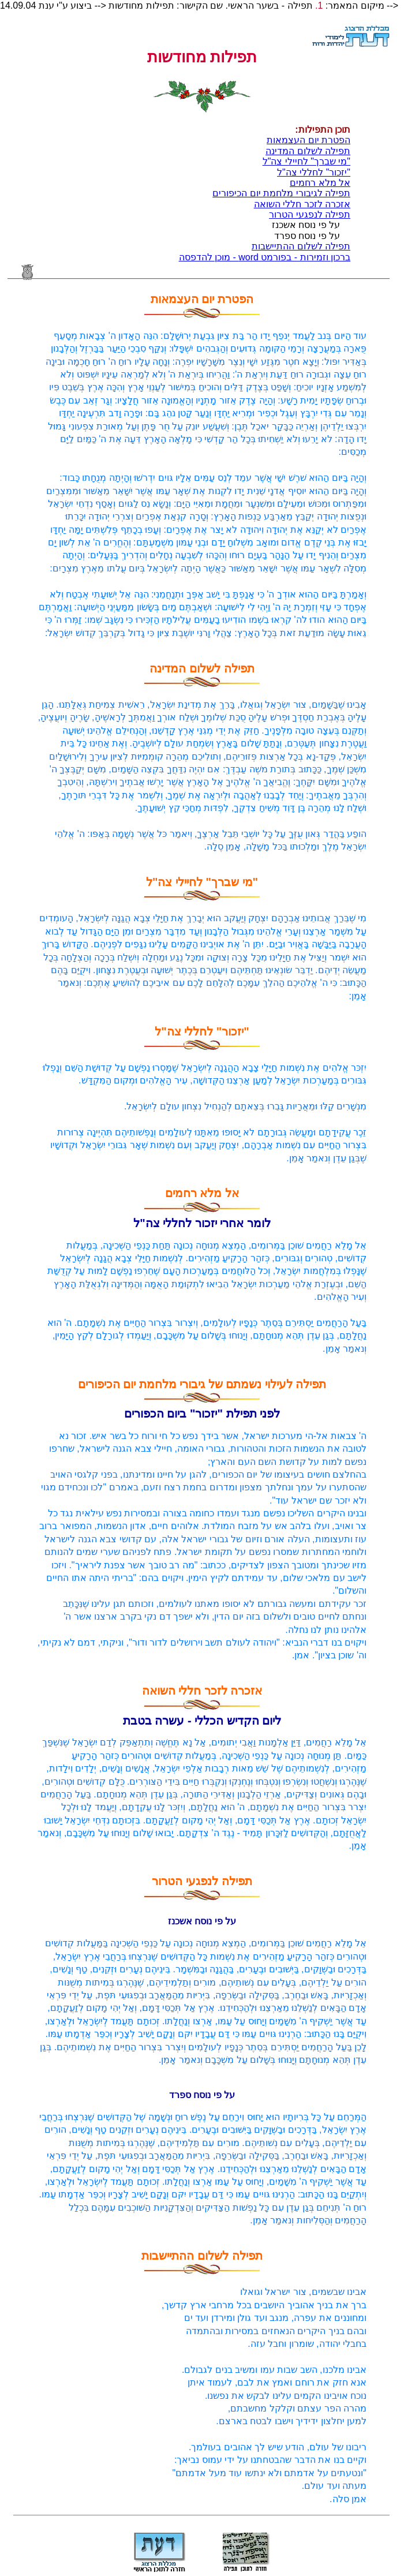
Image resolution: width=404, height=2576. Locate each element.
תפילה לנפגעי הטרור (309, 214)
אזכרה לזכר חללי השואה (302, 204)
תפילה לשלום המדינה (307, 151)
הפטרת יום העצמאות (308, 140)
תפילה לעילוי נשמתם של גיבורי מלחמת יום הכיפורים (202, 1399)
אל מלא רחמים (320, 183)
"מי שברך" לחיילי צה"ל (306, 161)
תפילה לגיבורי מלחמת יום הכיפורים (281, 193)
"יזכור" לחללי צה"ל (313, 172)
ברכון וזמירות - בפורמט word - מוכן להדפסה (264, 257)
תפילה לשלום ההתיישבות (301, 246)
